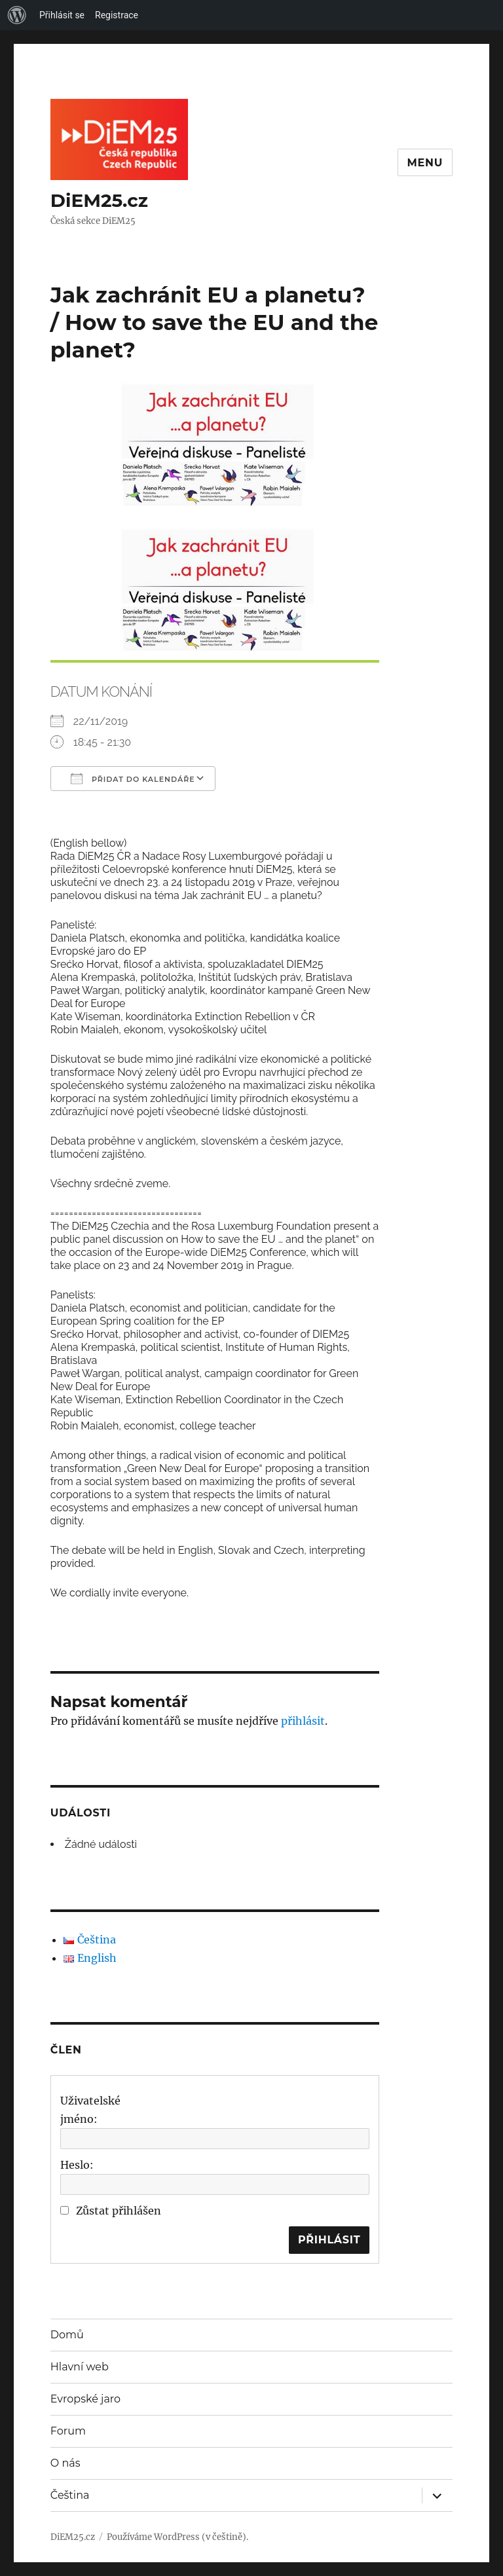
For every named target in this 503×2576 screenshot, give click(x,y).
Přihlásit (329, 2240)
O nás (65, 2463)
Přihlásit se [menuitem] (61, 15)
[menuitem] (17, 15)
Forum (68, 2431)
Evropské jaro (85, 2399)
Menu (425, 162)
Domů (67, 2334)
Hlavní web (79, 2367)
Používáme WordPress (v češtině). (177, 2537)
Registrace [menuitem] (116, 15)
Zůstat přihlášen (118, 2210)
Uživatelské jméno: (90, 2109)
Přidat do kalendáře (133, 778)
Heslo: (77, 2164)
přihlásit (303, 1720)
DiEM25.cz (99, 200)
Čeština (70, 2495)
